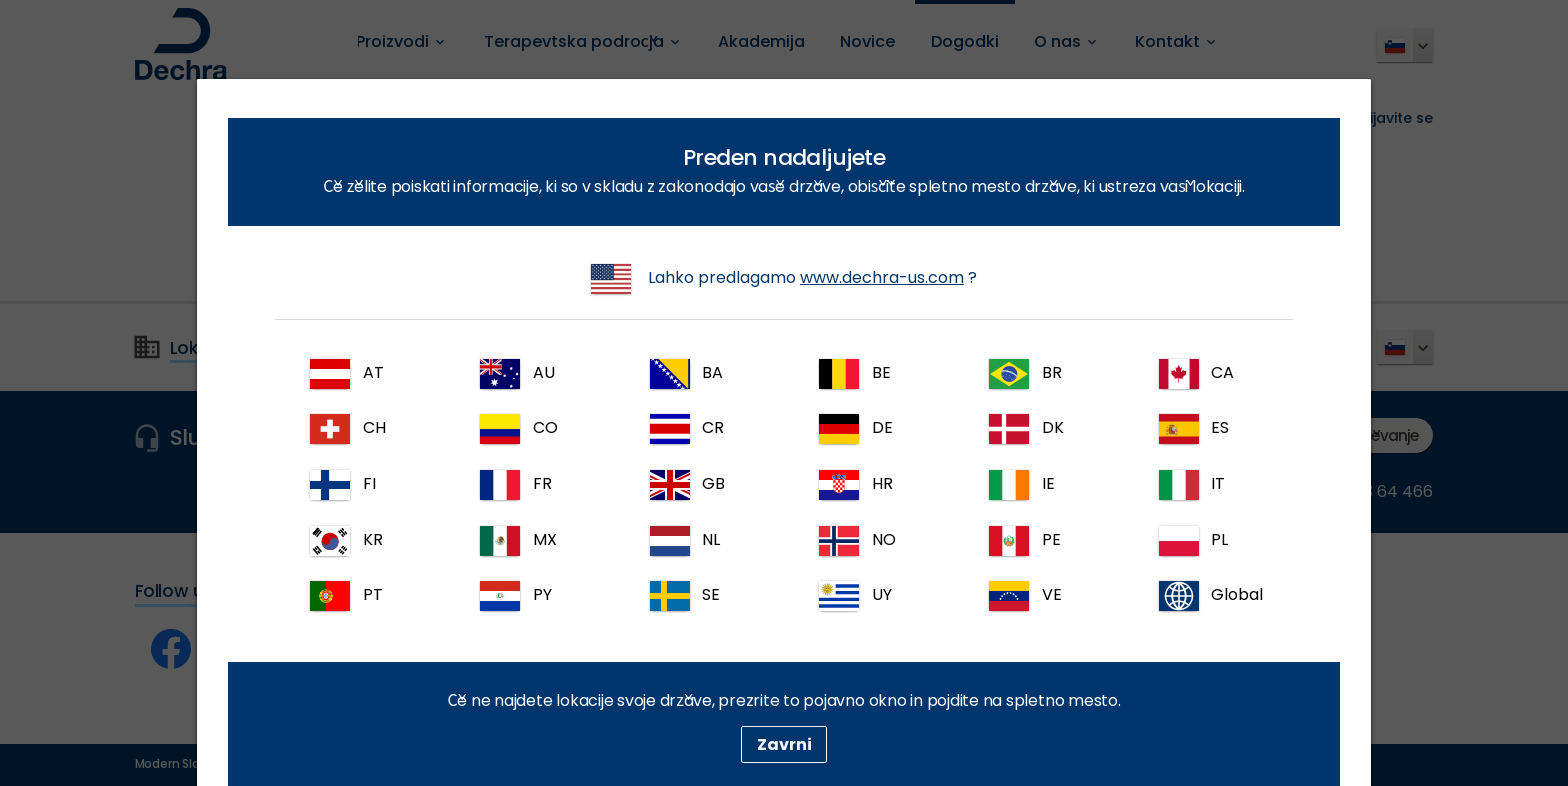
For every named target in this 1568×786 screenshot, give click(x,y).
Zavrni (784, 744)
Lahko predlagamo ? (784, 279)
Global (1211, 596)
